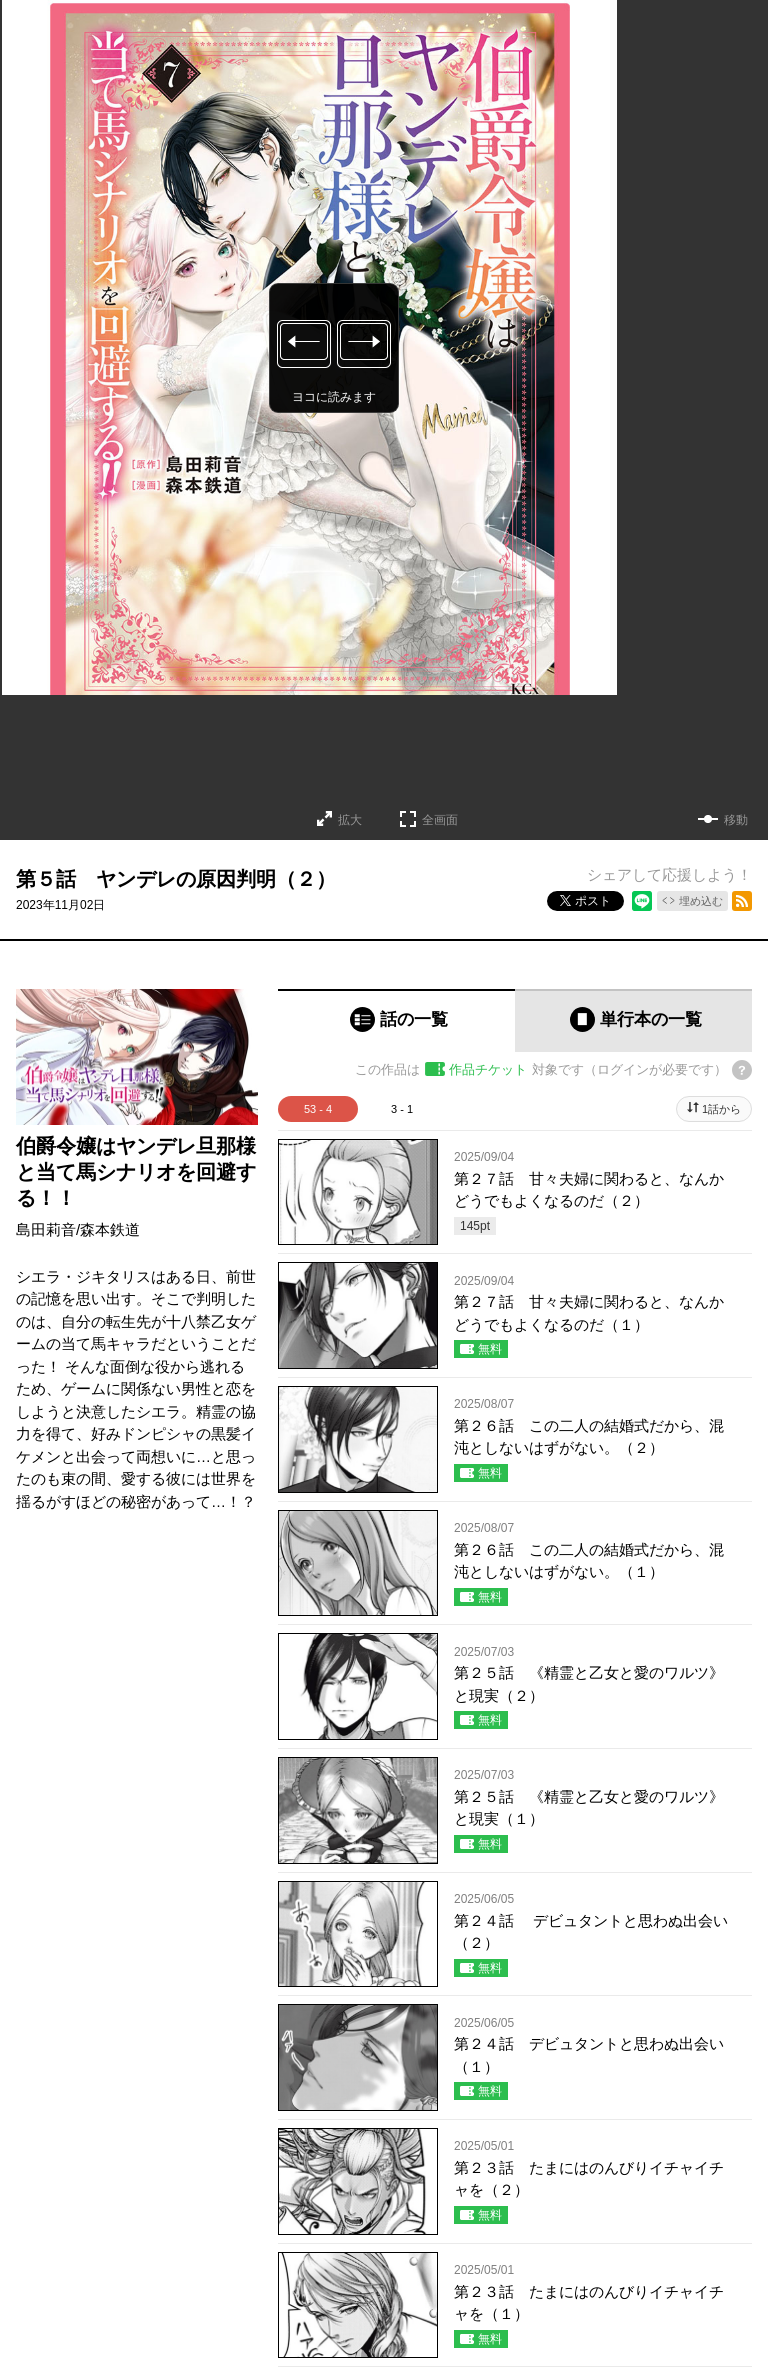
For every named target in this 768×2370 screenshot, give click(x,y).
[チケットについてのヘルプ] (742, 1070)
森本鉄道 (110, 1229)
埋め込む (701, 901)
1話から (721, 1109)
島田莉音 (46, 1229)
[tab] (396, 1020)
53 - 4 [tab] (318, 1109)
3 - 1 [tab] (402, 1109)
